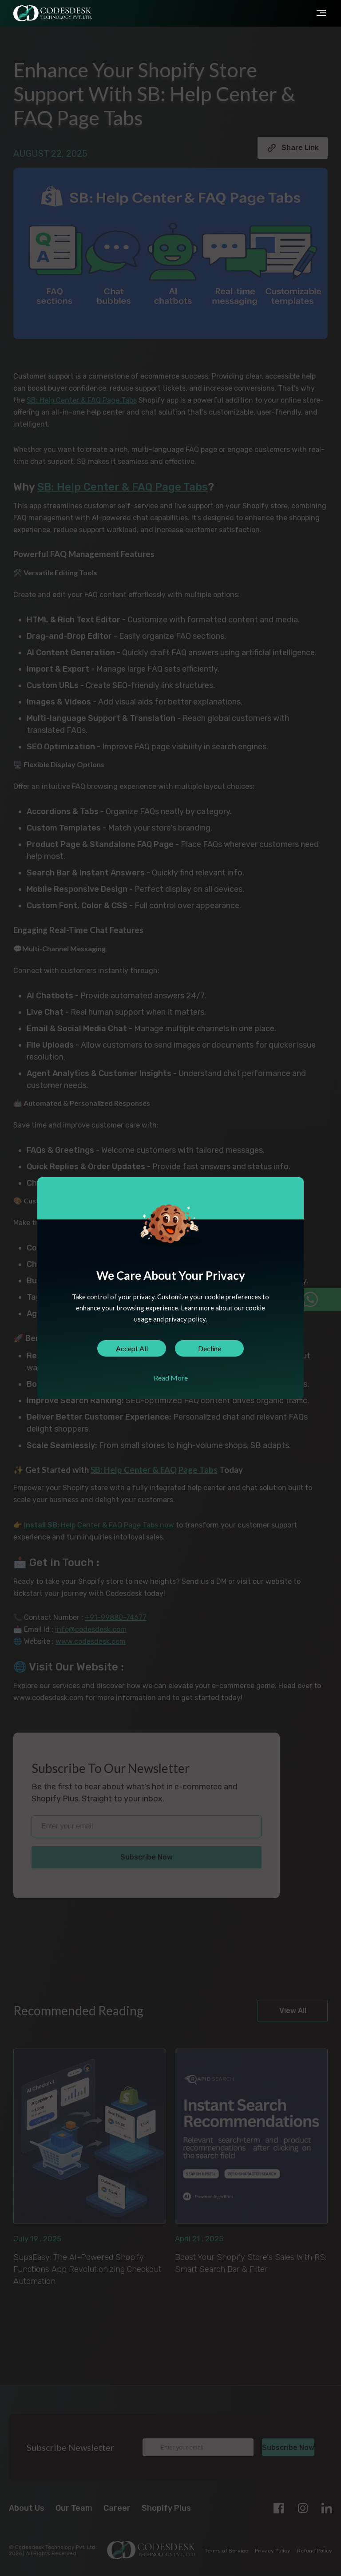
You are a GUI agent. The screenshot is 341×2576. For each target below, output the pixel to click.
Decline (209, 1348)
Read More (171, 1377)
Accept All (132, 1348)
